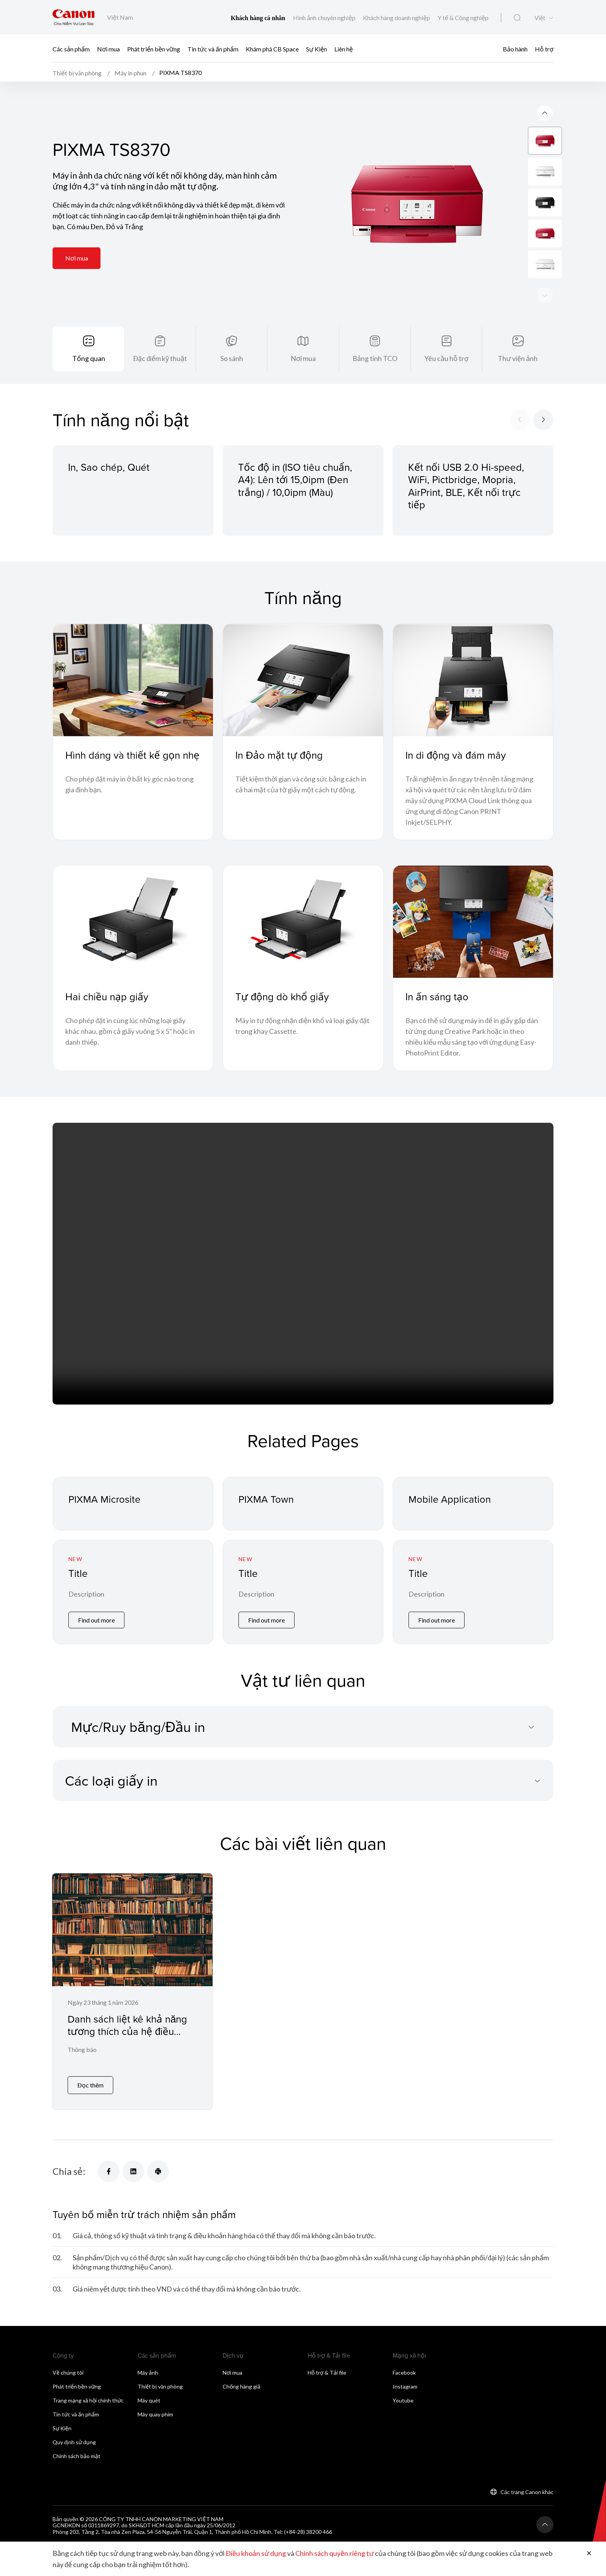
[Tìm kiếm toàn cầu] (517, 18)
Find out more (96, 1621)
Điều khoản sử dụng (256, 2553)
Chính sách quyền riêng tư (334, 2553)
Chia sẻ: (69, 2173)
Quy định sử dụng (74, 2444)
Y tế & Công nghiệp (463, 17)
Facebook (404, 2375)
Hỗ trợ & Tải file (327, 2375)
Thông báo (82, 2052)
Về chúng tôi (68, 2375)
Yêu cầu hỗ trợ (446, 359)
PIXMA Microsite (104, 1500)
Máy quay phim (155, 2416)
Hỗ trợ (544, 48)
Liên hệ (343, 48)
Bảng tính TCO (374, 359)
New (75, 1560)
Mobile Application (450, 1500)
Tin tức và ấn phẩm (212, 48)
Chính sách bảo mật (76, 2458)
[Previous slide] (545, 296)
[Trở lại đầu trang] (544, 2526)
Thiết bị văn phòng (160, 2388)
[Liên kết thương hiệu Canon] (74, 17)
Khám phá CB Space (272, 48)
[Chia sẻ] (108, 2174)
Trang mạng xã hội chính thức (88, 2402)
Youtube (403, 2402)
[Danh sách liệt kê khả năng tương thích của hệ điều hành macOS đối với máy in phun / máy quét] (132, 1993)
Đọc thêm (90, 2087)
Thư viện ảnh (518, 359)
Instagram (405, 2388)
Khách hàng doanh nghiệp (397, 17)
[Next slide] (545, 113)
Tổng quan (88, 359)
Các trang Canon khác (526, 2494)
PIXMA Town (266, 1500)
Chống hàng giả (241, 2388)
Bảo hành (515, 48)
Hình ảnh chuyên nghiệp (325, 17)
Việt (540, 18)
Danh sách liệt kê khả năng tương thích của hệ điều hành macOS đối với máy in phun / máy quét (128, 2039)
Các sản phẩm (71, 48)
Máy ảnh (148, 2375)
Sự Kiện (316, 48)
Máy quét (149, 2402)
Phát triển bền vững (153, 48)
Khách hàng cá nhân (259, 18)
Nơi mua (108, 48)
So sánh (231, 359)
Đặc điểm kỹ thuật (160, 359)
